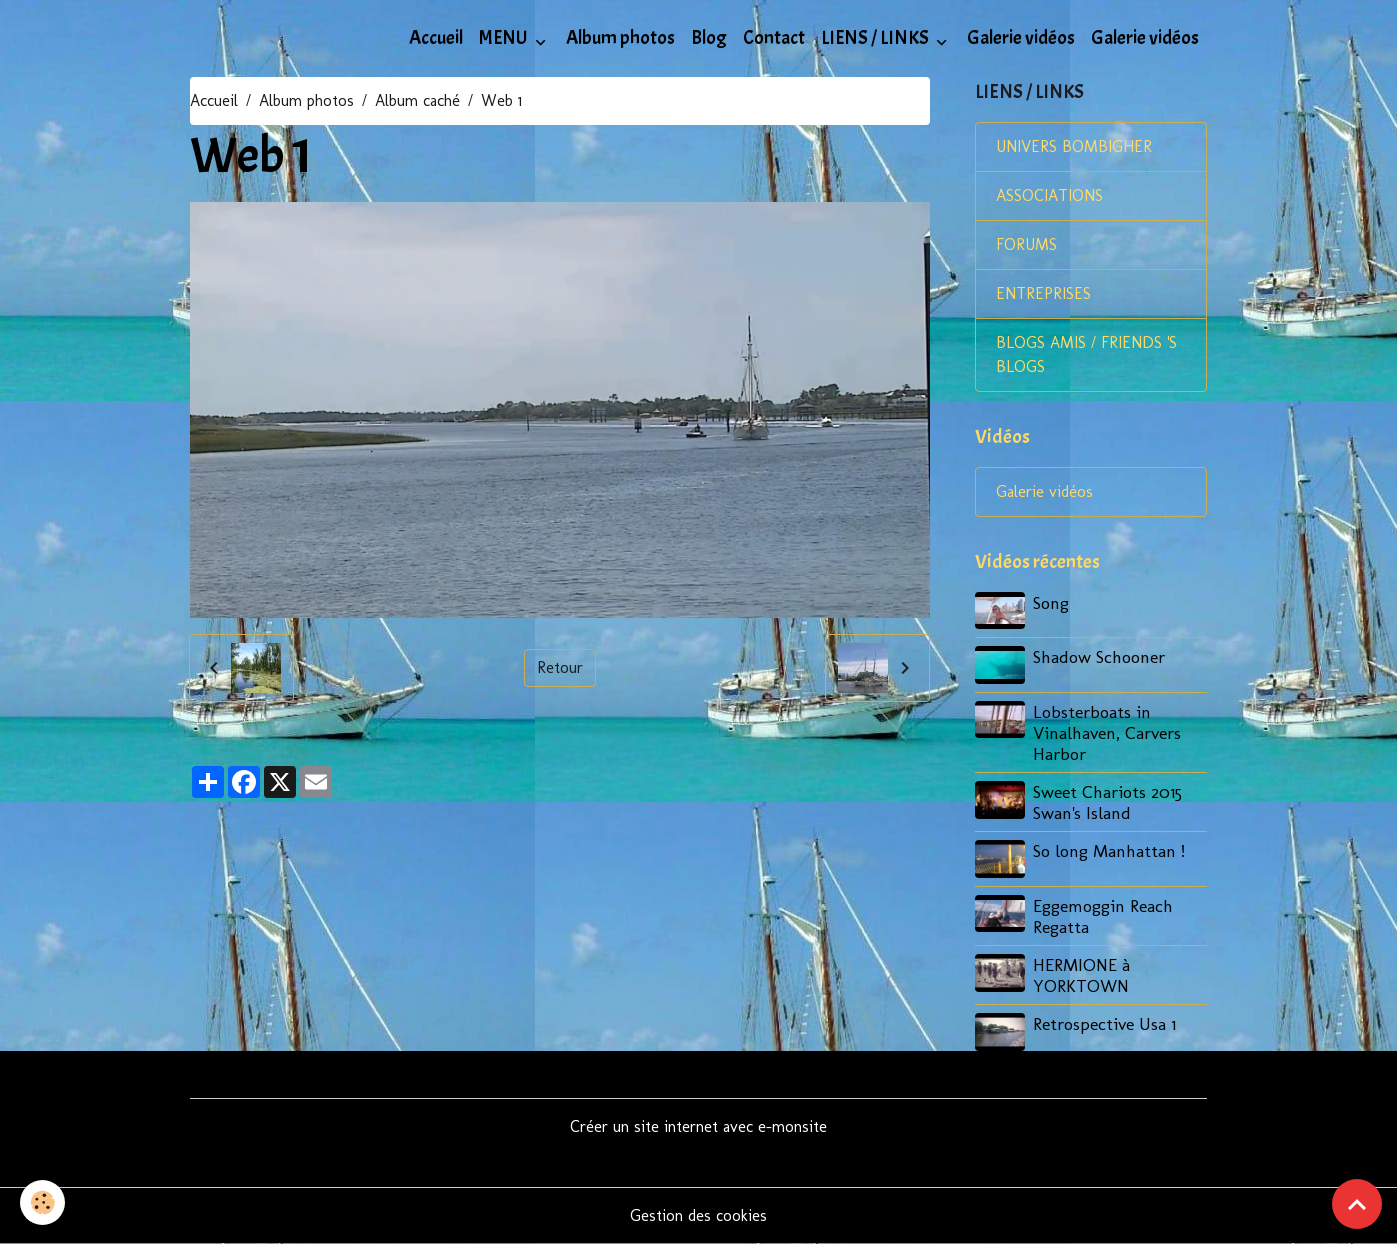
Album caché (417, 100)
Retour (560, 667)
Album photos (620, 38)
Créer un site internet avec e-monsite (698, 1126)
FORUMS (1026, 244)
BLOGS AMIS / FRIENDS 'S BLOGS (1086, 354)
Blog (709, 38)
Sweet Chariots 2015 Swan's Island (1107, 802)
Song (1051, 602)
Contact (774, 38)
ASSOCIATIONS (1049, 195)
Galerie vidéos (1021, 38)
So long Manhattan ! (1109, 850)
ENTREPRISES (1043, 293)
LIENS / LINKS (876, 38)
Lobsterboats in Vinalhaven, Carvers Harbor (1107, 732)
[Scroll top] (1357, 1204)
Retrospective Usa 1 (1104, 1023)
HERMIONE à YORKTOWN (1081, 975)
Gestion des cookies (698, 1215)
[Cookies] (42, 1202)
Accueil (436, 38)
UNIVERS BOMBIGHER (1074, 146)
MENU (505, 38)
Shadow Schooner (1099, 656)
